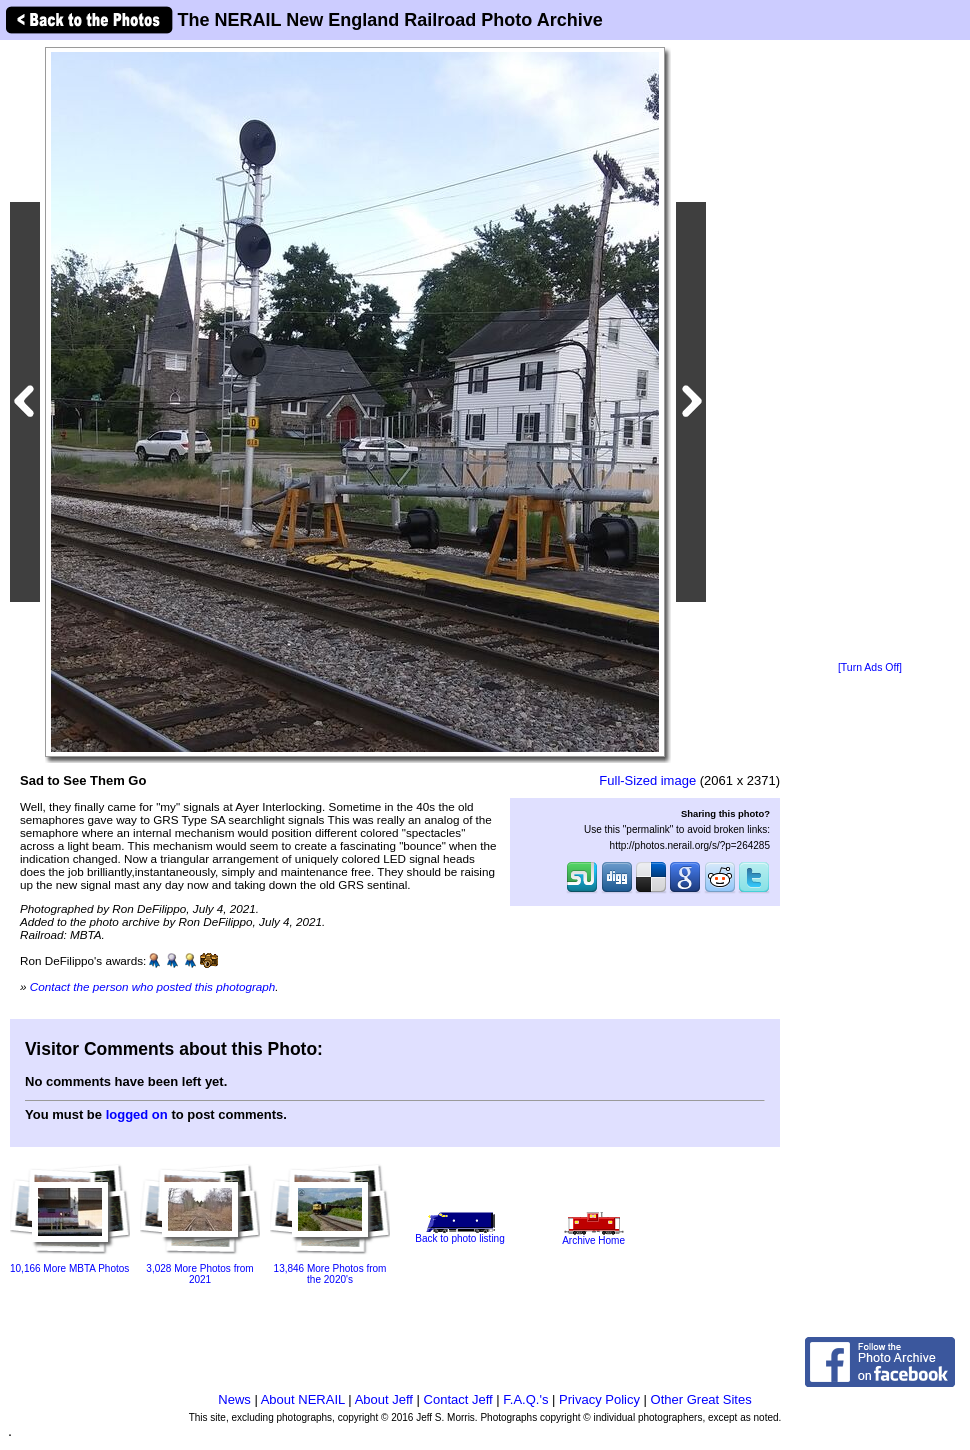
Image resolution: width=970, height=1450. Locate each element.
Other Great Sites (701, 1399)
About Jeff (384, 1399)
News (234, 1399)
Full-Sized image (647, 780)
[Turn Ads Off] (870, 667)
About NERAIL (303, 1399)
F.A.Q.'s (525, 1399)
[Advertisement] (870, 352)
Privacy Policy (599, 1399)
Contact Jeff (458, 1399)
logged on (137, 1114)
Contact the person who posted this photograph (153, 986)
